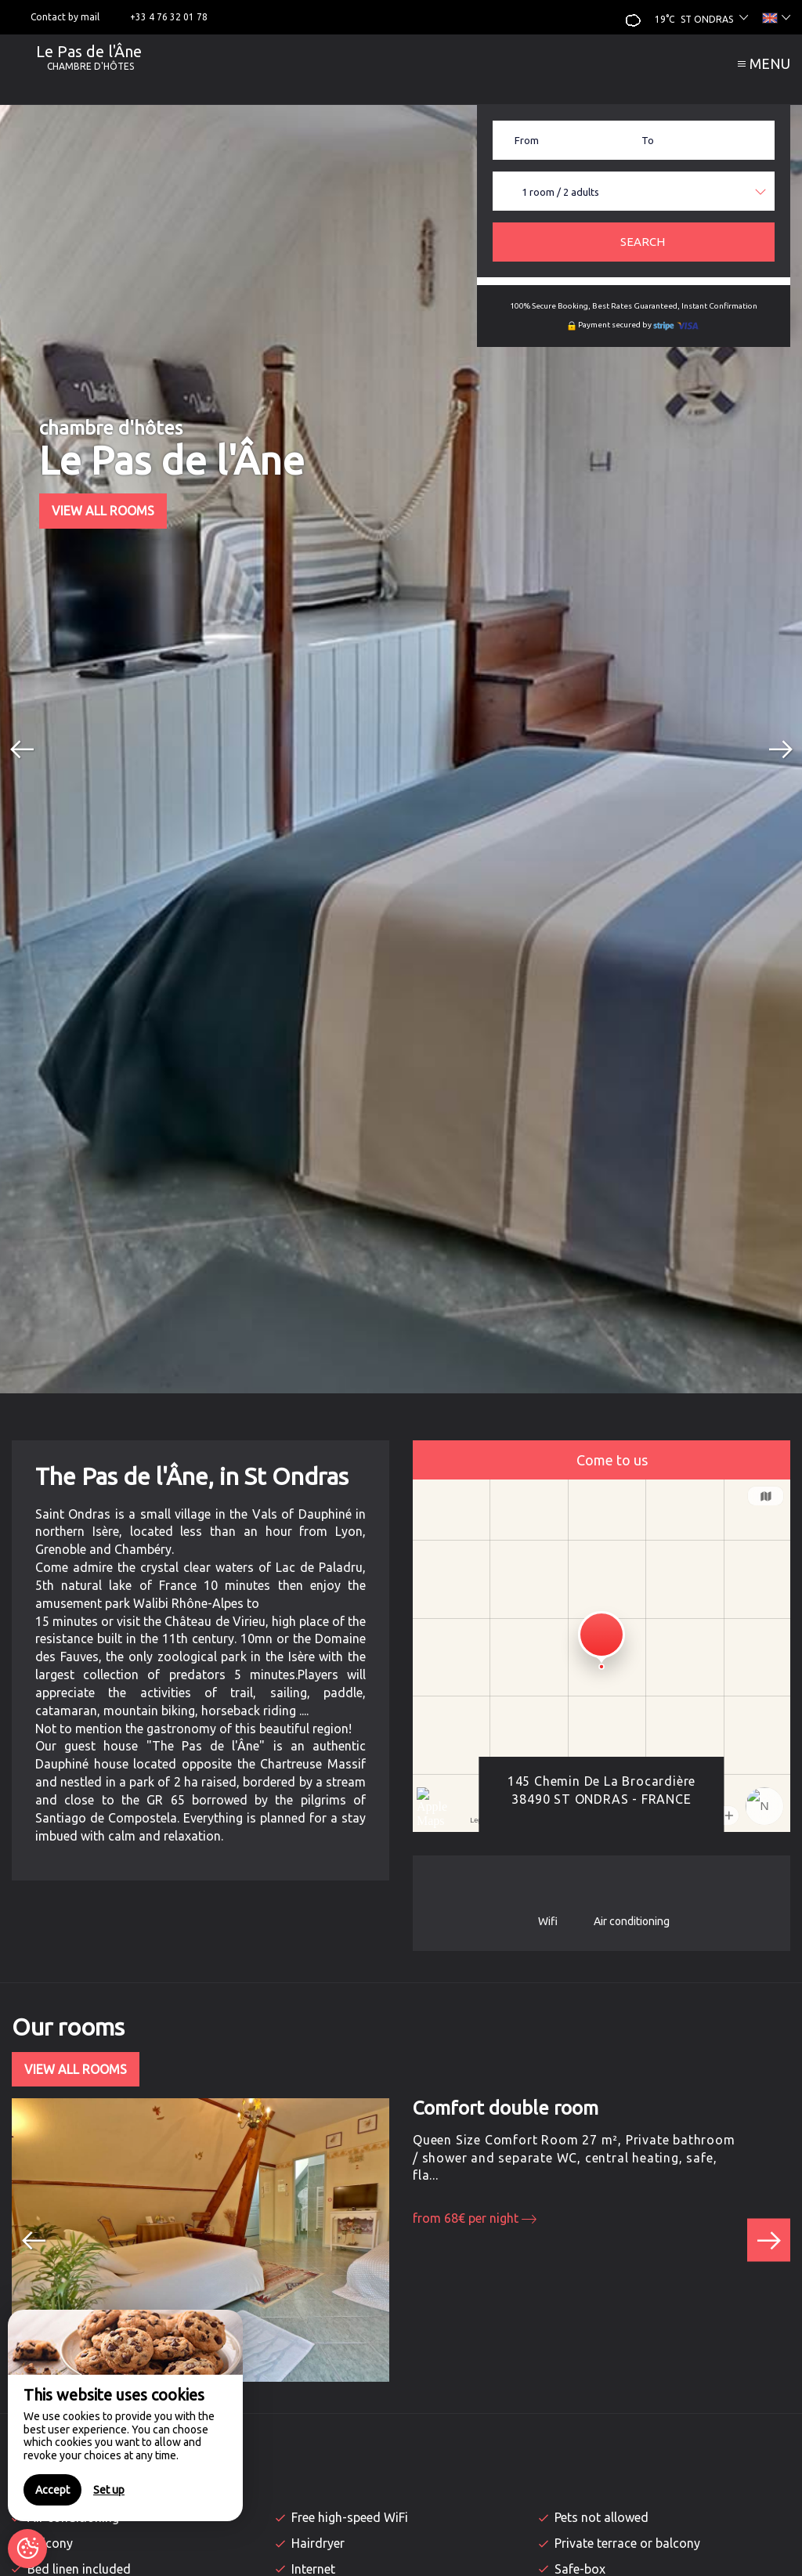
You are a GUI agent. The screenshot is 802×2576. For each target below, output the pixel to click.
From (527, 140)
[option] (401, 749)
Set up (109, 2490)
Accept (52, 2490)
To (647, 140)
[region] (125, 2415)
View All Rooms (103, 511)
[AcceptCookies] (27, 2548)
